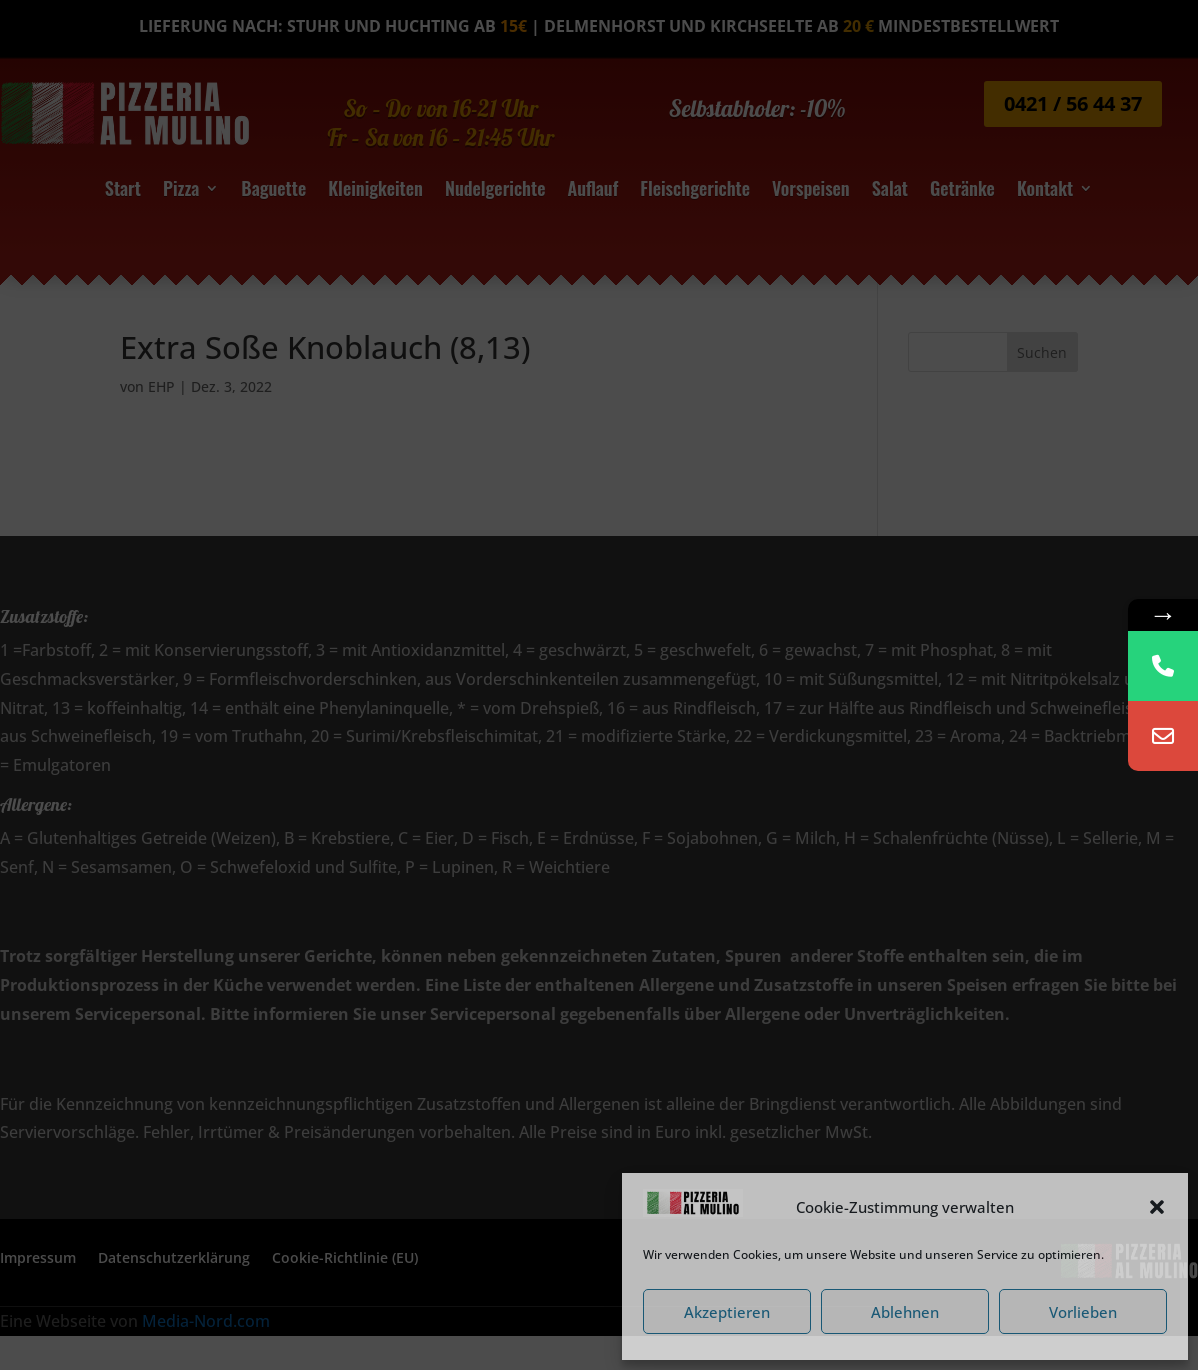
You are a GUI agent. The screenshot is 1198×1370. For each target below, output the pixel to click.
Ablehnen (905, 1312)
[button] (1157, 1207)
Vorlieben (1083, 1312)
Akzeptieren (727, 1312)
